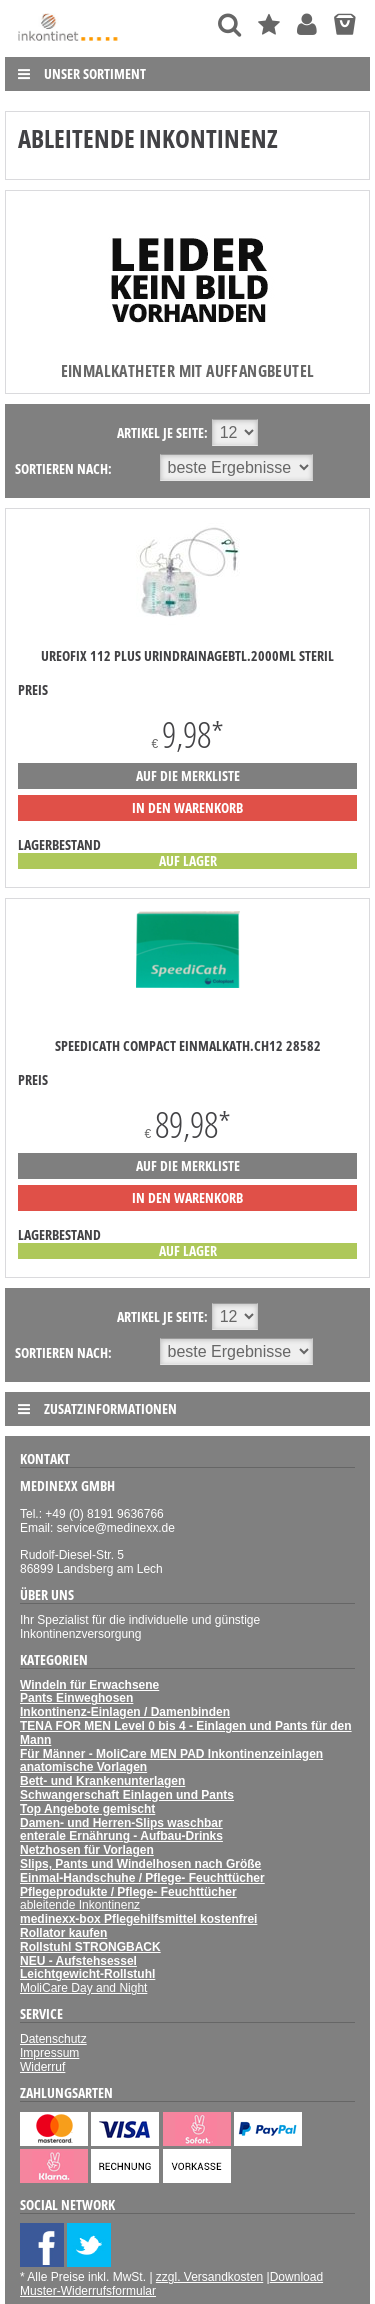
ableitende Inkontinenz (80, 1905)
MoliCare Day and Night (83, 1988)
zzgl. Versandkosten (209, 2277)
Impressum (49, 2053)
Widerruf (42, 2067)
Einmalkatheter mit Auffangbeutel (188, 371)
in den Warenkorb (187, 807)
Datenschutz (53, 2039)
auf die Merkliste (188, 775)
